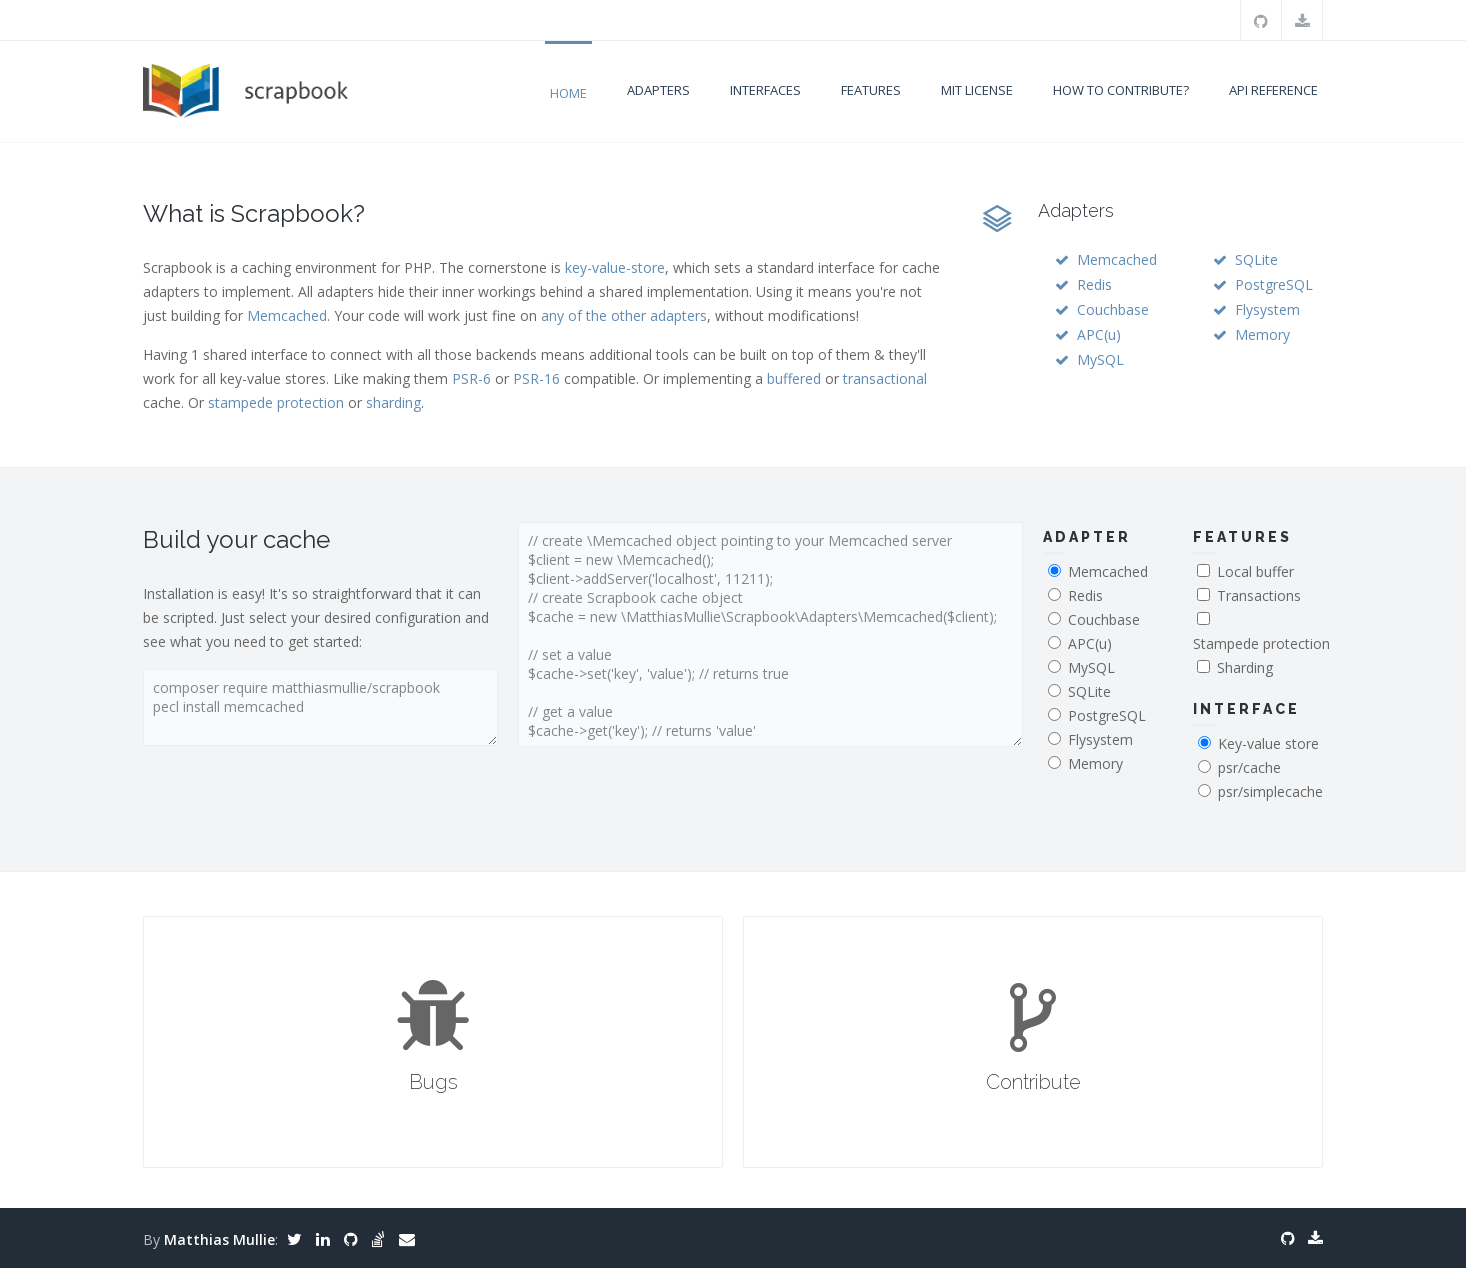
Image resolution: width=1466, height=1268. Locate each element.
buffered (794, 378)
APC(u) (1099, 334)
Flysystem (1267, 309)
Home (568, 93)
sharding (393, 402)
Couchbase (1113, 309)
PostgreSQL (1274, 284)
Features (871, 90)
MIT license (977, 90)
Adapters (658, 90)
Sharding (1245, 667)
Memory (1262, 334)
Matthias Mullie (219, 1239)
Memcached (287, 315)
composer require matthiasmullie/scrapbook (320, 707)
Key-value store (1268, 743)
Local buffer (1255, 571)
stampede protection (276, 402)
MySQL (1100, 359)
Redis (1094, 284)
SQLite (1256, 259)
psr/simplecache (1270, 791)
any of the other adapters (624, 315)
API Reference (1273, 90)
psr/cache (1249, 767)
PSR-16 (536, 378)
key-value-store (615, 267)
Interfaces (765, 90)
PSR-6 (471, 378)
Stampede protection (1261, 643)
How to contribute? (1121, 90)
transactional (885, 378)
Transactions (1259, 595)
